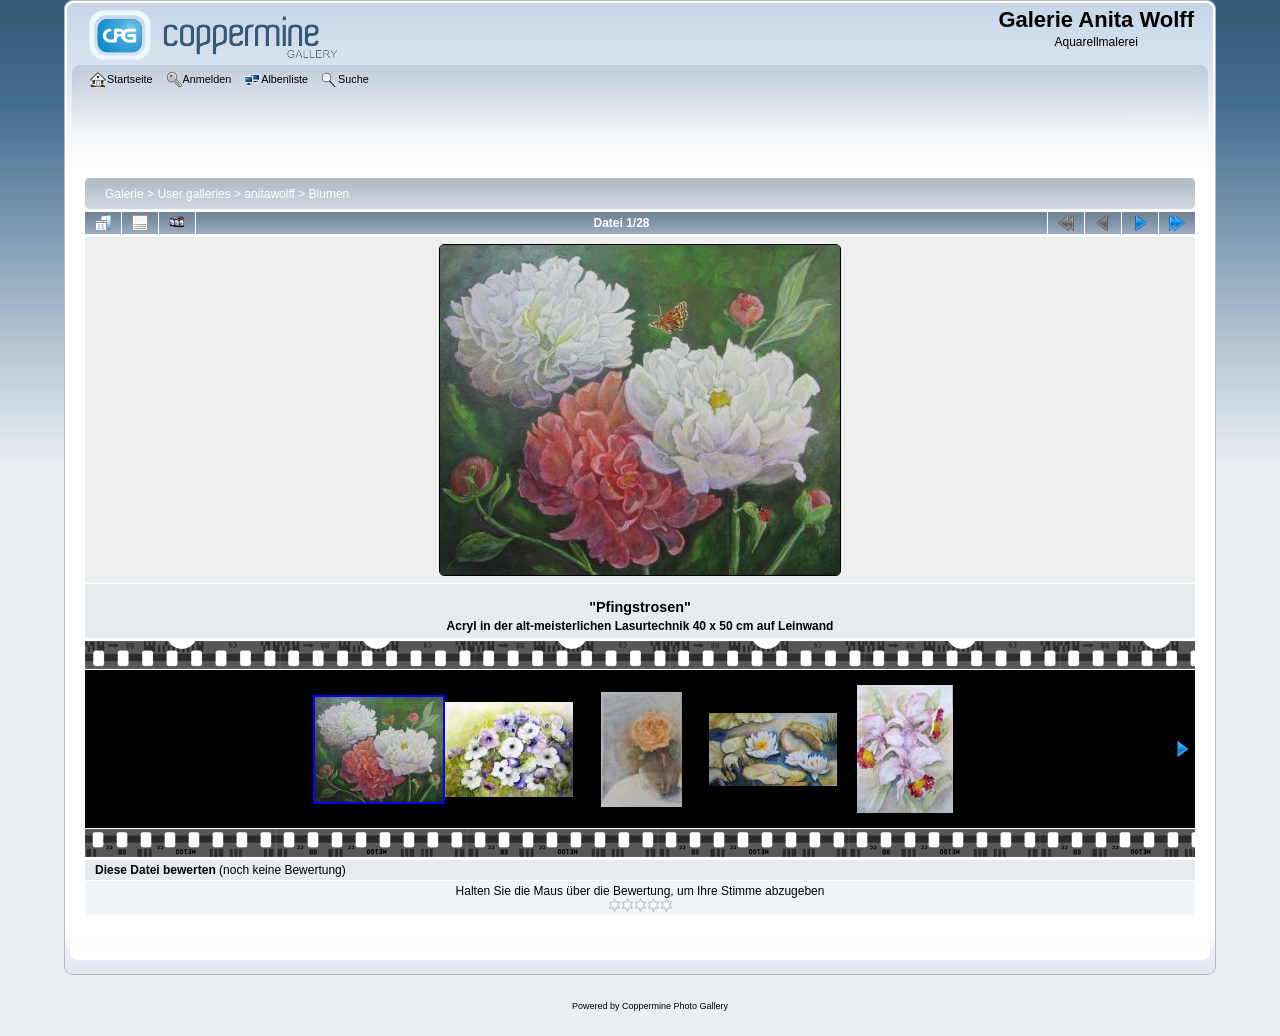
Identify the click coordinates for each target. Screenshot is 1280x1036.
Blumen (329, 194)
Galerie (124, 194)
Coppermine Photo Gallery (675, 1006)
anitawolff (269, 194)
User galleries (193, 194)
